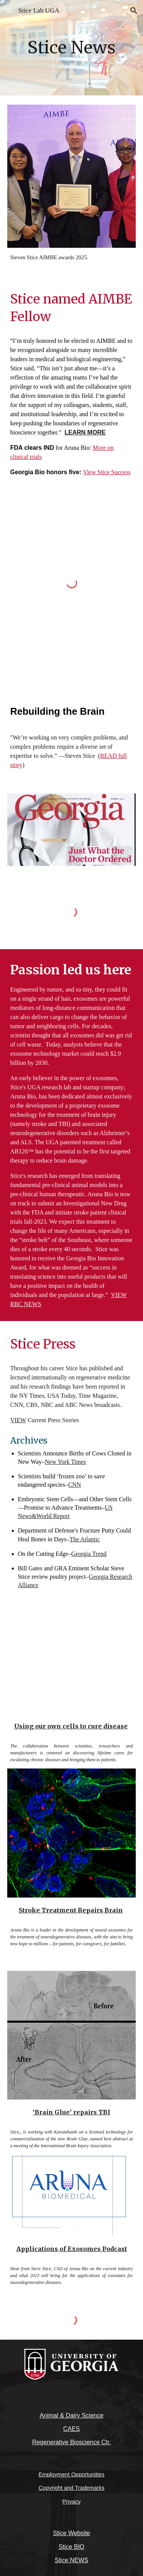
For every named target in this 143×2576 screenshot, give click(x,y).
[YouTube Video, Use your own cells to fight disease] (71, 1670)
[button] (9, 10)
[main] (71, 48)
